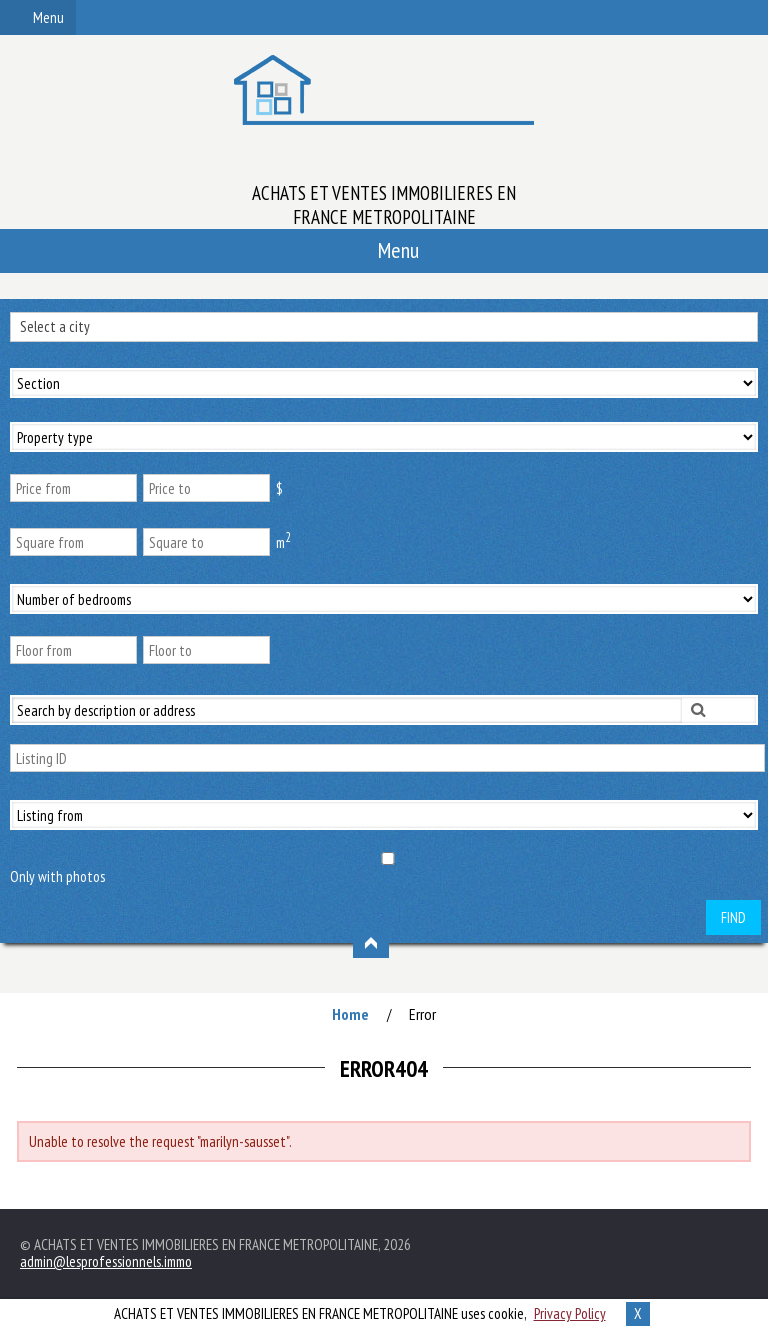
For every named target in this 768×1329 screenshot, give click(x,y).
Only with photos (57, 876)
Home (350, 1014)
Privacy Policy (570, 1313)
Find (733, 917)
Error (422, 1014)
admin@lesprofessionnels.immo (106, 1261)
